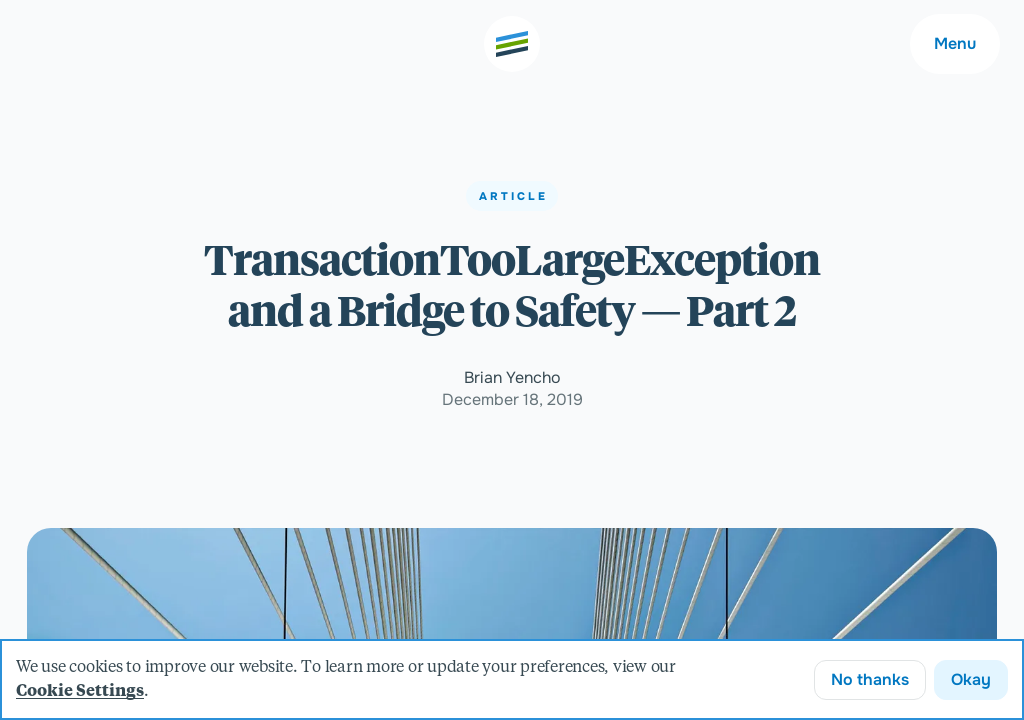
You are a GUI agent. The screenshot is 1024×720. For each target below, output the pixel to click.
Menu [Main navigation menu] (955, 43)
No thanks (870, 679)
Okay (971, 679)
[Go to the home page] (512, 44)
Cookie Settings (80, 692)
